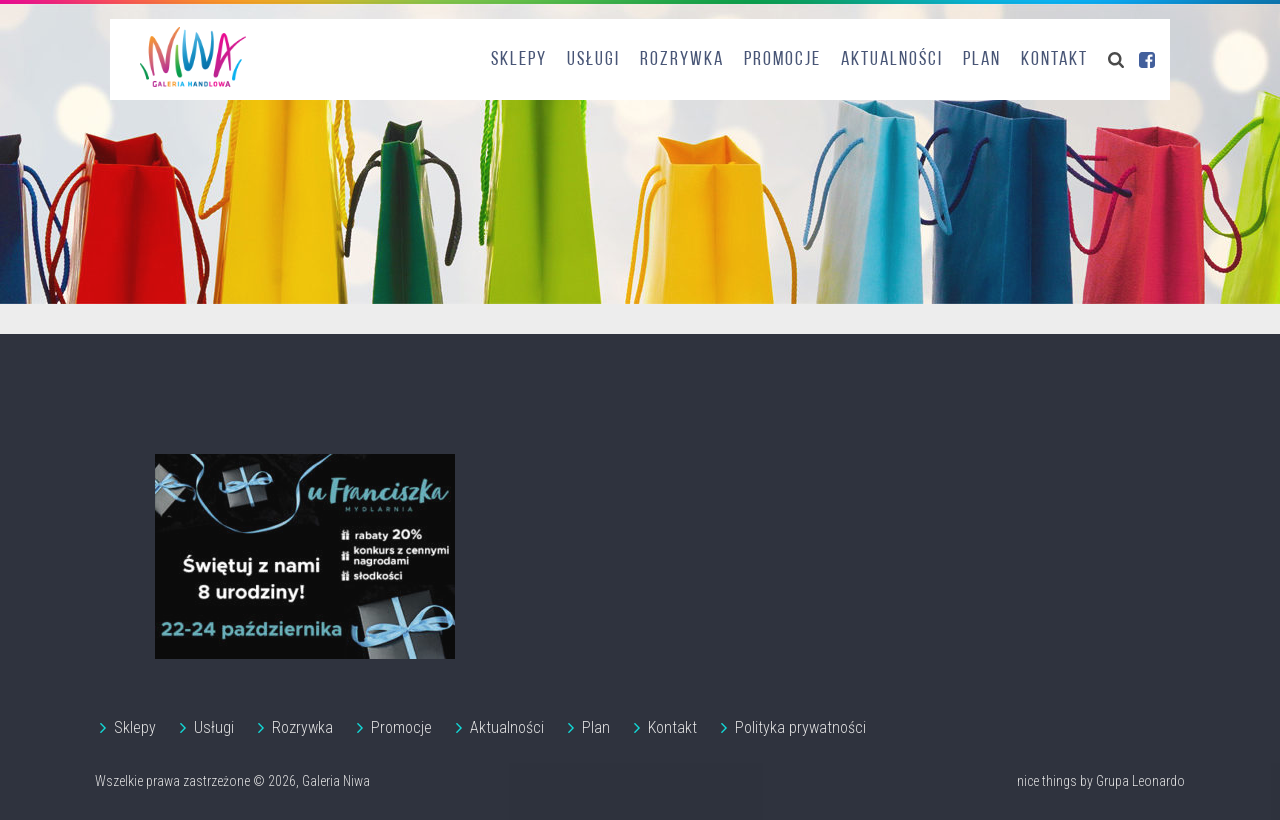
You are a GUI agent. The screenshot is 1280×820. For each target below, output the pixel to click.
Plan (982, 60)
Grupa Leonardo (1140, 781)
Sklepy (519, 60)
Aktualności (892, 60)
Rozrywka (682, 60)
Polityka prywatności (800, 727)
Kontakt (1054, 60)
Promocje (782, 60)
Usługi (593, 60)
